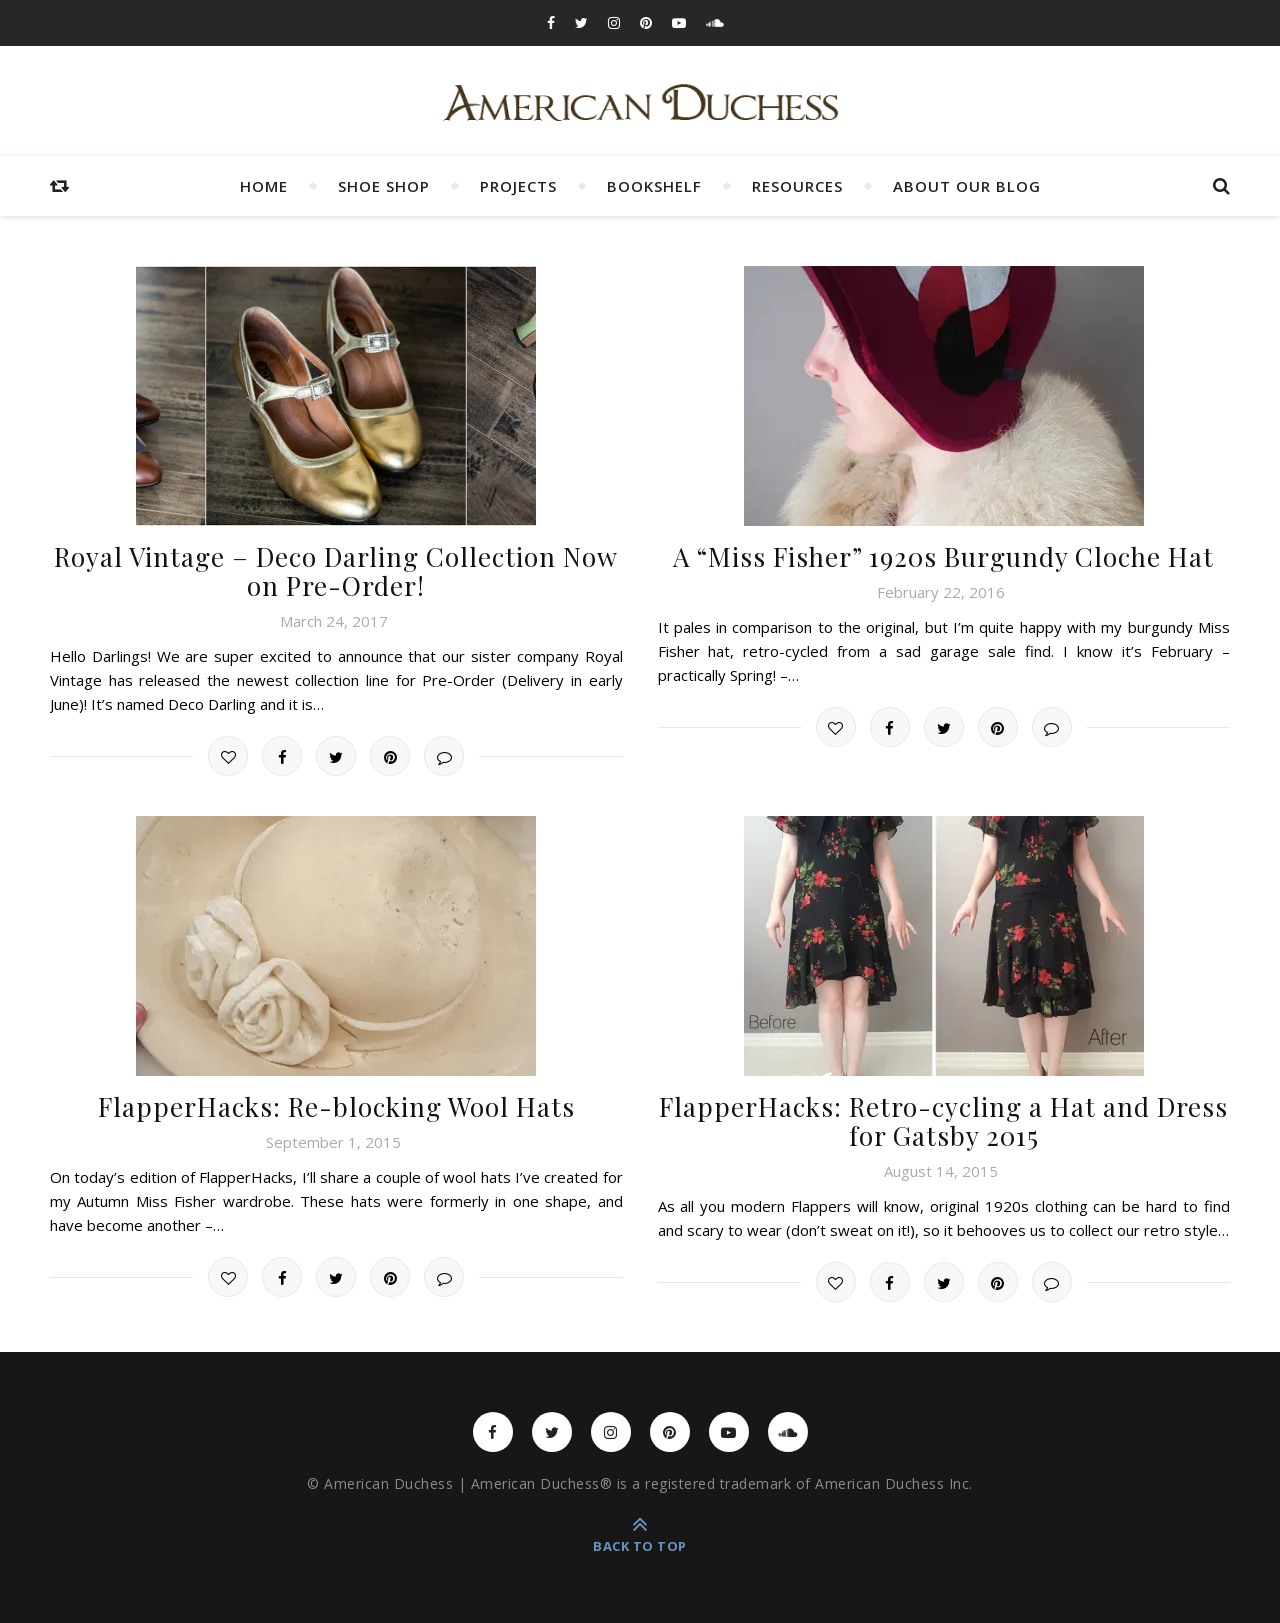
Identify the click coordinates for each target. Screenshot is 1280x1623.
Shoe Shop (384, 186)
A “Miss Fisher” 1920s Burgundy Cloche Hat (943, 556)
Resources (797, 186)
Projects (518, 186)
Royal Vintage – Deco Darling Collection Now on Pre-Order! (336, 571)
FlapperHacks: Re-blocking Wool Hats (336, 1106)
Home (264, 186)
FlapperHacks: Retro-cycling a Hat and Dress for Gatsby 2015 (943, 1121)
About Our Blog (967, 186)
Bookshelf (654, 186)
